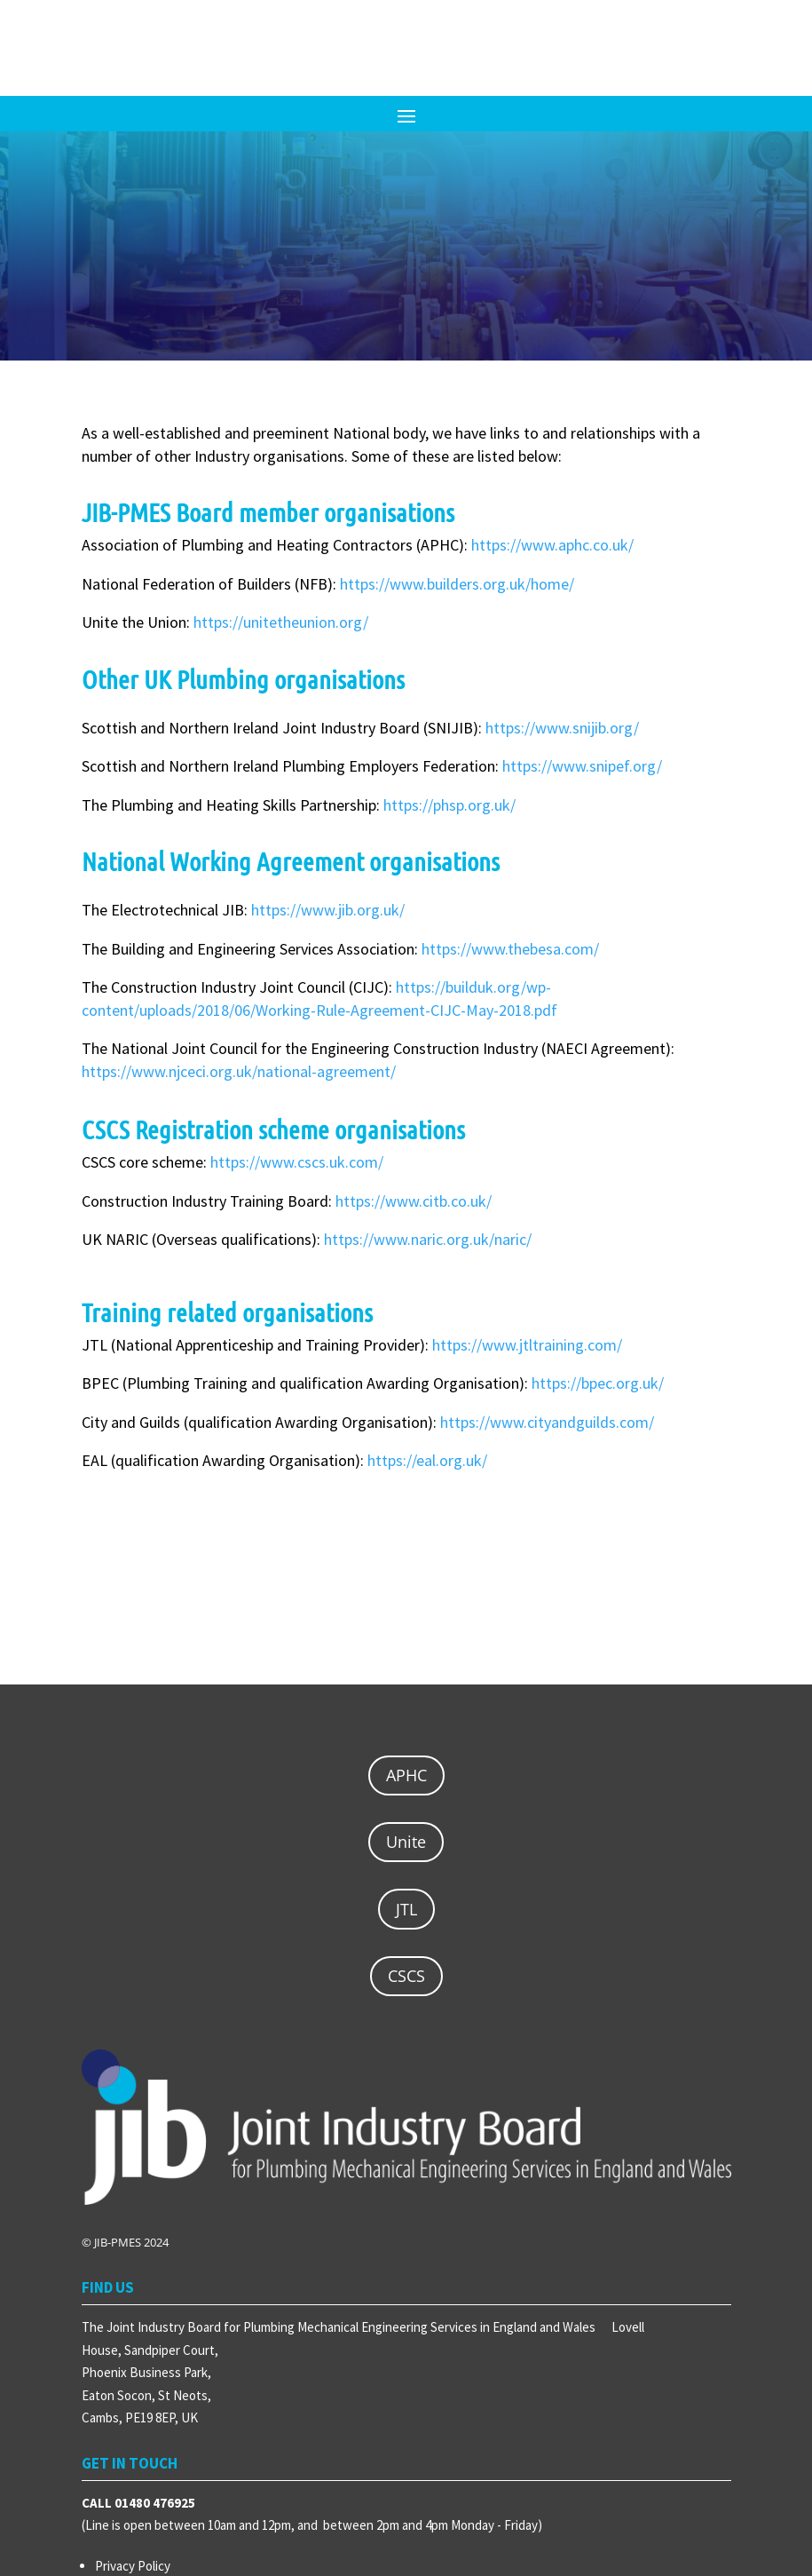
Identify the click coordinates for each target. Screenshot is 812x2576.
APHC (406, 1775)
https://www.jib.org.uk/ (328, 910)
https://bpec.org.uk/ (598, 1383)
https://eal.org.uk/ (427, 1460)
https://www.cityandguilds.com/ (547, 1422)
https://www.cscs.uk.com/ (296, 1162)
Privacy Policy (132, 2565)
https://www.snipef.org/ (582, 766)
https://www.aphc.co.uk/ (552, 545)
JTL (406, 1909)
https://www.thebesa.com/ (510, 949)
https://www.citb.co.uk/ (413, 1201)
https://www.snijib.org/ (562, 727)
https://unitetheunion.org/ (280, 622)
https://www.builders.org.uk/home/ (457, 584)
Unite (406, 1841)
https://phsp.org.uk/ (449, 805)
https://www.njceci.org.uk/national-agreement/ (239, 1071)
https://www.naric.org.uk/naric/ (428, 1239)
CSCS (406, 1975)
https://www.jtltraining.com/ (527, 1345)
